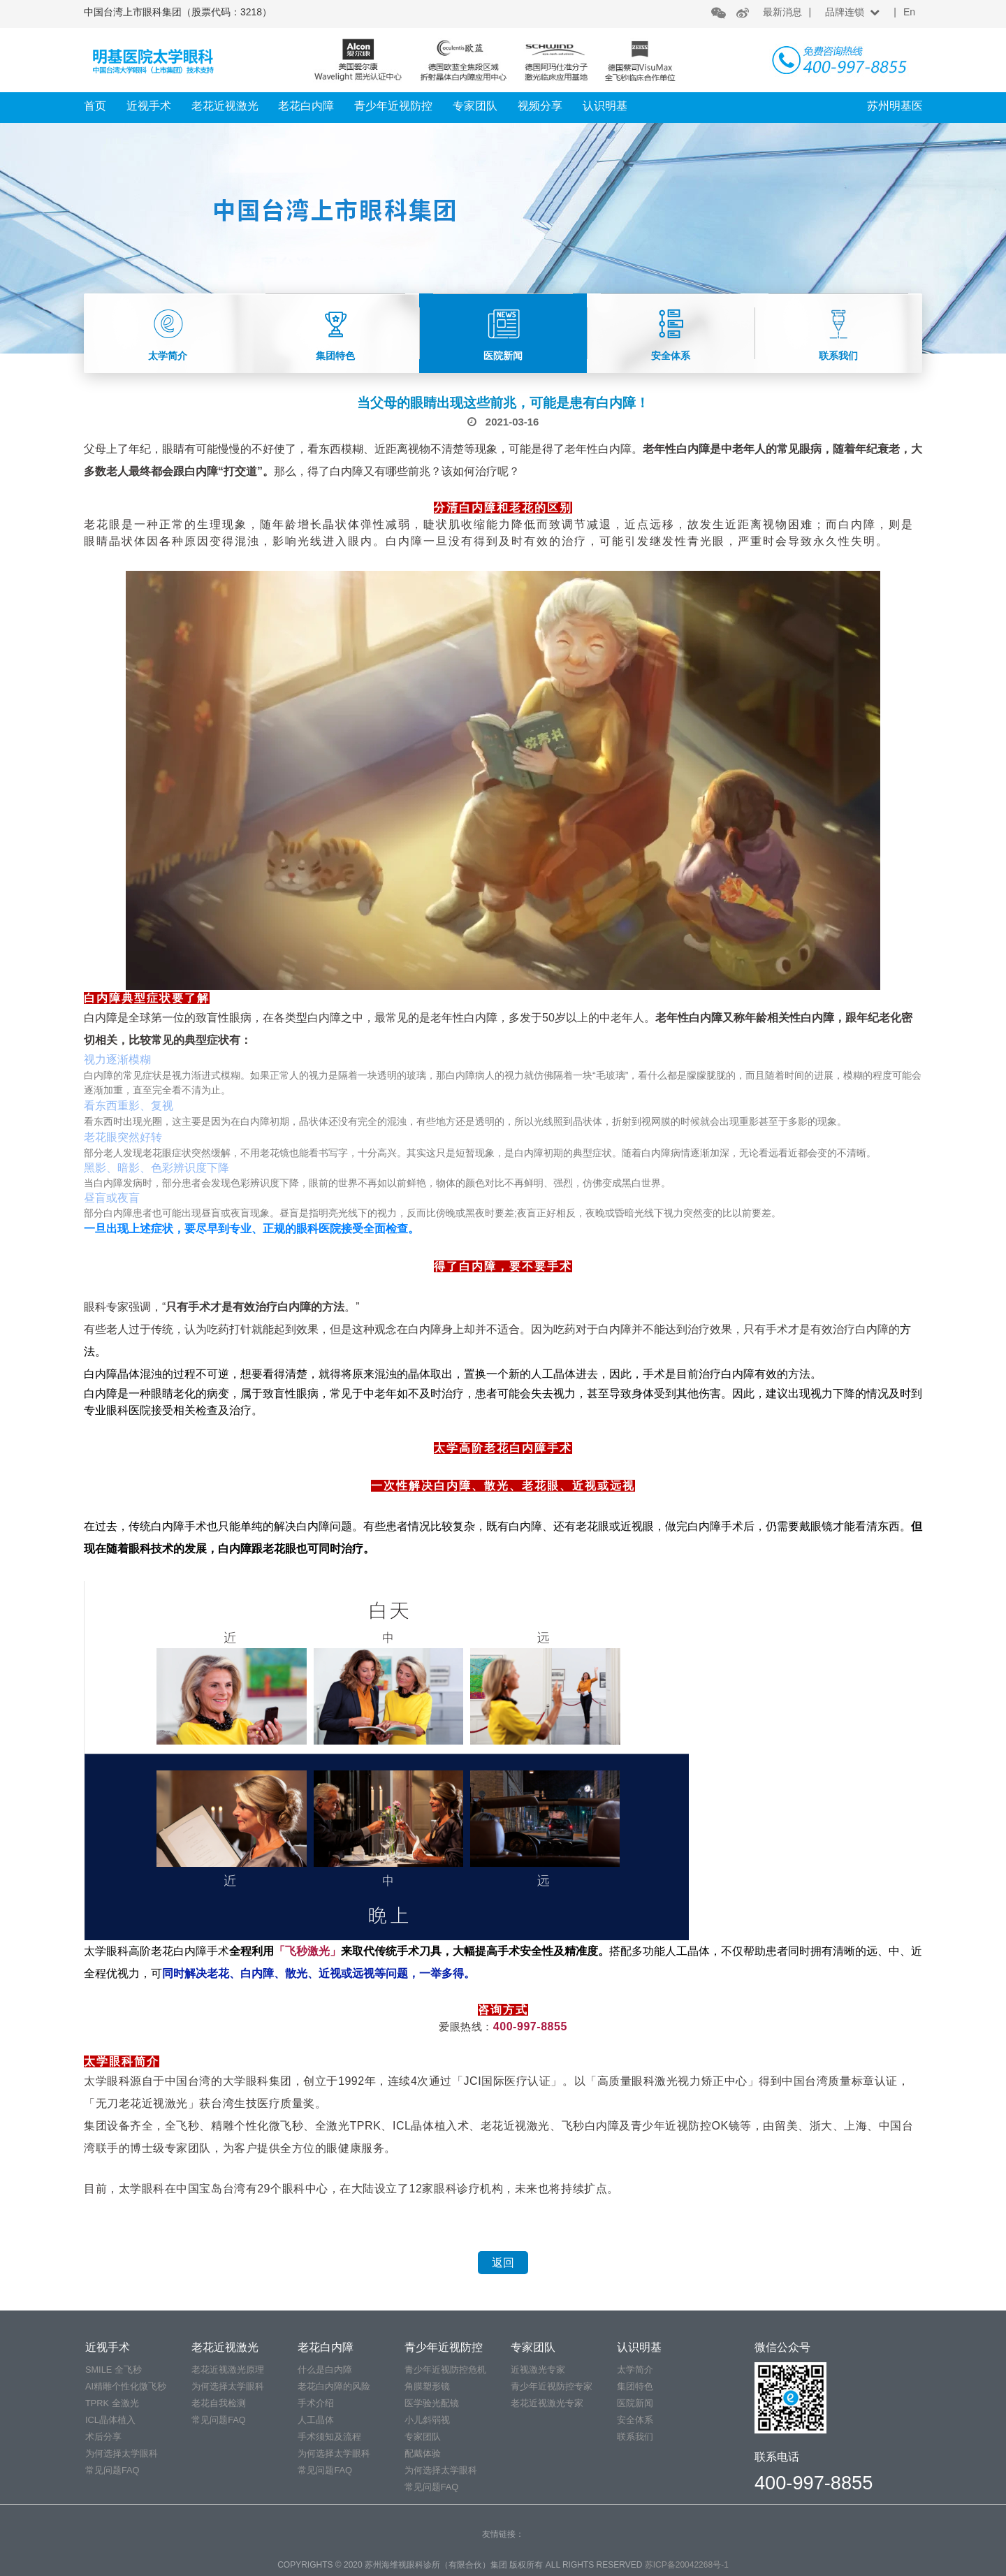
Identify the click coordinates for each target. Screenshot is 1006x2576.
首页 (95, 106)
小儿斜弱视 (427, 2420)
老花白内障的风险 (334, 2386)
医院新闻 (635, 2403)
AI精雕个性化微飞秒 (125, 2386)
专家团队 (475, 106)
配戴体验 (422, 2453)
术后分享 (103, 2436)
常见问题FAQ (112, 2470)
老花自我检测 (218, 2403)
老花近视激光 (224, 106)
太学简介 (635, 2369)
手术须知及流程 (329, 2436)
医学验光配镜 (431, 2403)
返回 (503, 2263)
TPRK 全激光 (112, 2403)
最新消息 (782, 11)
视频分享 (540, 106)
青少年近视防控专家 (551, 2386)
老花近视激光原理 (227, 2369)
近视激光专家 (538, 2369)
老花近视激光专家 (547, 2403)
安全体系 (635, 2420)
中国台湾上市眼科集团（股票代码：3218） (178, 11)
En (909, 11)
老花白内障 (306, 106)
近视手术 (148, 106)
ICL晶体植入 (110, 2420)
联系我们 (635, 2436)
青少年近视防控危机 (445, 2369)
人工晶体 (316, 2420)
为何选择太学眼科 (121, 2453)
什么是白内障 (325, 2369)
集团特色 (635, 2386)
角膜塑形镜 (427, 2386)
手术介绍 (316, 2403)
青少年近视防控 (393, 106)
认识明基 (605, 106)
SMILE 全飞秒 (113, 2369)
